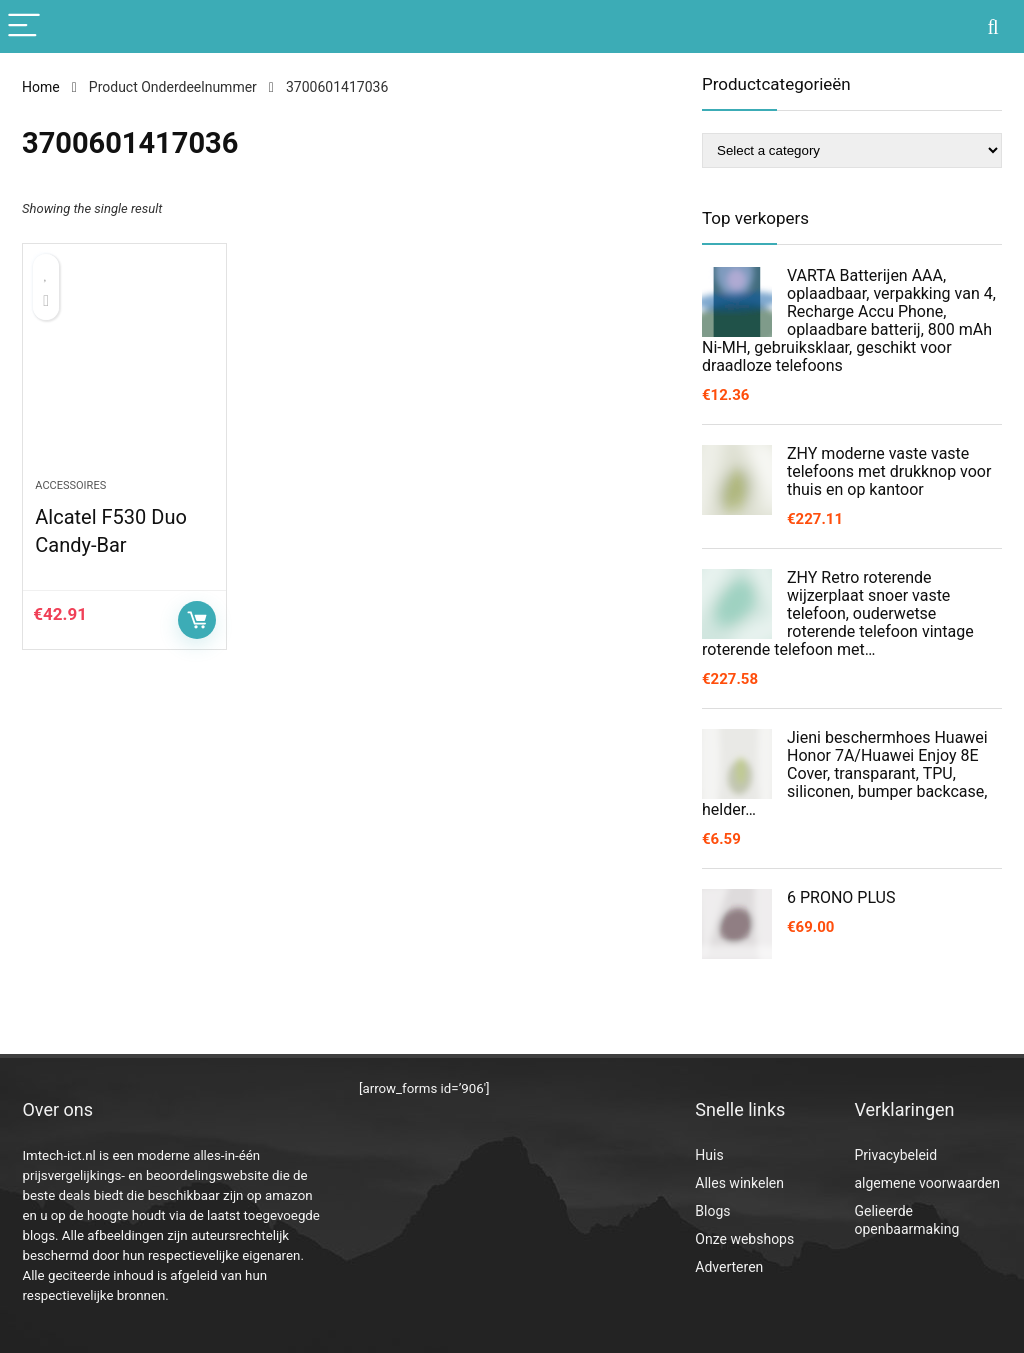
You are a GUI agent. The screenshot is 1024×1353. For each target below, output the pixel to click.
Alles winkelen (739, 1183)
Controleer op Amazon (197, 620)
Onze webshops (744, 1239)
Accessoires (70, 485)
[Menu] (24, 26)
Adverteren (729, 1267)
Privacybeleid (895, 1155)
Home (41, 87)
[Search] (993, 26)
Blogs (712, 1211)
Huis (709, 1155)
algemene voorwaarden (927, 1183)
